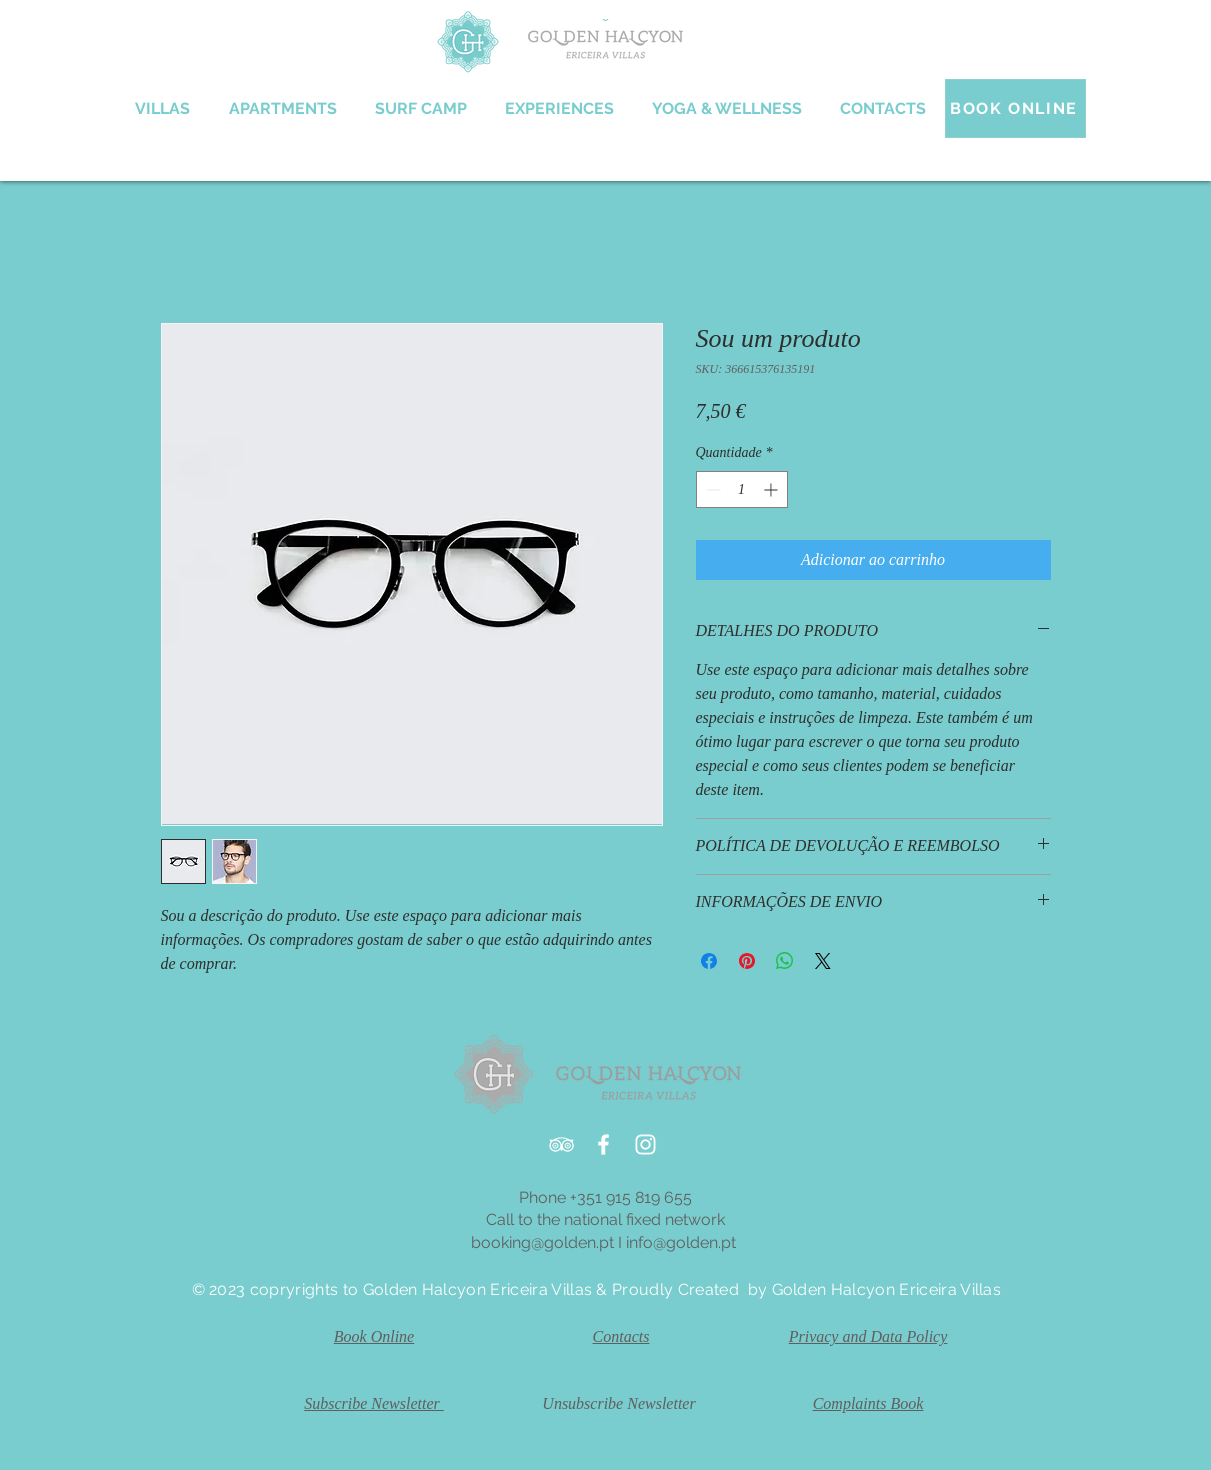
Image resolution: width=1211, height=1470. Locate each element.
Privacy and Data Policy (868, 1336)
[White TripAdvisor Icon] (561, 1144)
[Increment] (772, 489)
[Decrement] (711, 489)
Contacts (621, 1336)
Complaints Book (868, 1403)
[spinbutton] (742, 489)
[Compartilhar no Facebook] (709, 961)
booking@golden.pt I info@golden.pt (605, 1242)
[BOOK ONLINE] (1015, 108)
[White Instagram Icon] (645, 1144)
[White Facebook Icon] (603, 1144)
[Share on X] (823, 961)
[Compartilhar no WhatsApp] (785, 961)
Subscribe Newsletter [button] (374, 1403)
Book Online (374, 1336)
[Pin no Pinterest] (747, 961)
